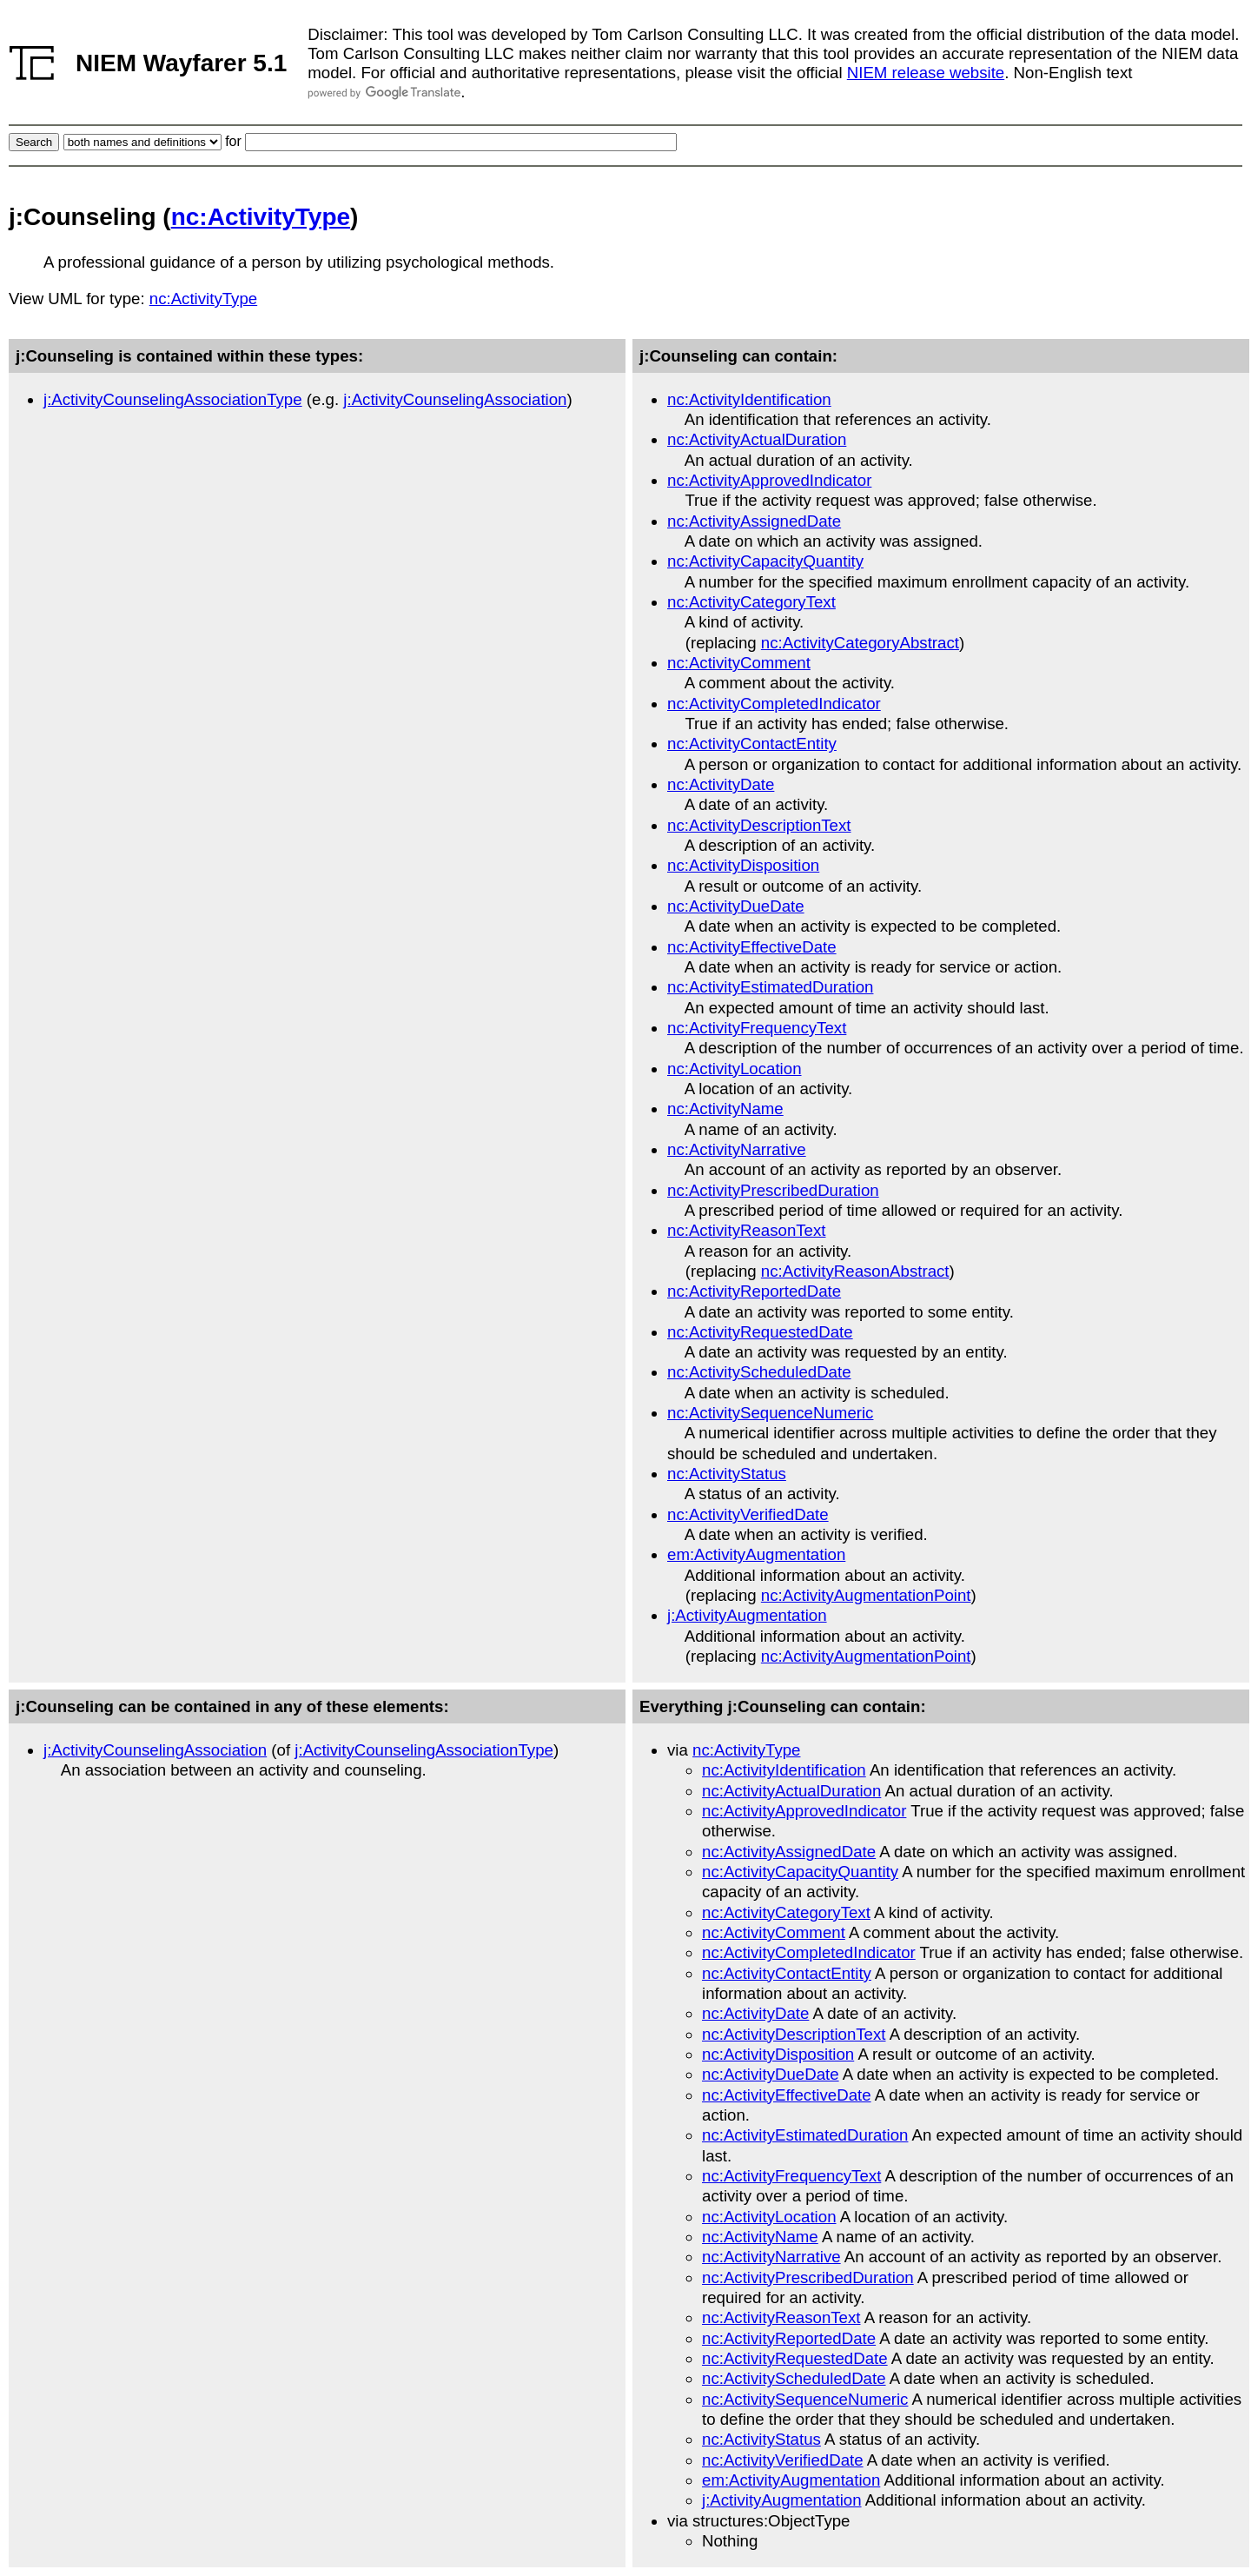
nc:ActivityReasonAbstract (855, 1271)
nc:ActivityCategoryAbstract (860, 643)
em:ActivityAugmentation (756, 1554)
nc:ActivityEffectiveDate (752, 947)
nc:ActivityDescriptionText (759, 825)
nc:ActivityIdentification (749, 399)
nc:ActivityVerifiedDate (748, 1514)
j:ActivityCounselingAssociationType (172, 399)
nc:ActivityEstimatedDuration (770, 987)
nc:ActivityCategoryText (751, 602)
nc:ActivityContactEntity (752, 743)
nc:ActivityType (260, 216)
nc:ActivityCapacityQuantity (765, 561)
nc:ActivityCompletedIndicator (774, 703)
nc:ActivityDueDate (735, 906)
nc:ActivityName (725, 1108)
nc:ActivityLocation (734, 1068)
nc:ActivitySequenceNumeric (770, 1413)
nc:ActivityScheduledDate (759, 1372)
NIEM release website (925, 72)
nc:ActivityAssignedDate (754, 521)
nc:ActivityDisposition (743, 865)
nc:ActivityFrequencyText (756, 1028)
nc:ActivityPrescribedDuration (773, 1190)
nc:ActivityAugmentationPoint (866, 1595)
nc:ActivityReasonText (746, 1230)
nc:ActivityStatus (726, 1473)
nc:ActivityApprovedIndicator (769, 480)
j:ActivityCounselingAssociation (454, 399)
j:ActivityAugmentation (747, 1615)
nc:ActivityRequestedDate (760, 1332)
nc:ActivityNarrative (736, 1149)
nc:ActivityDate (720, 784)
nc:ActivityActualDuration (756, 439)
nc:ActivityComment (739, 663)
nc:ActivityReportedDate (754, 1291)
